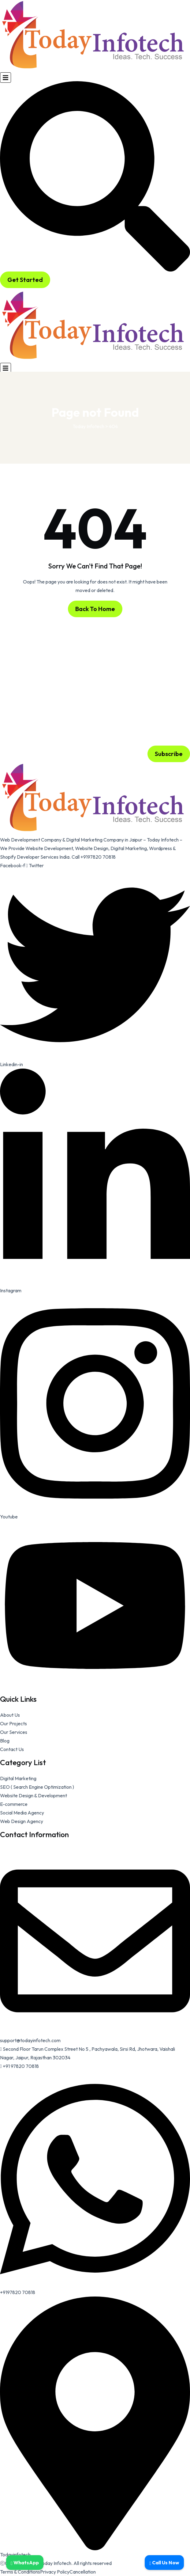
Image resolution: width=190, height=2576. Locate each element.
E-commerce (14, 1804)
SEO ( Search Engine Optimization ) (37, 1787)
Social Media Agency (22, 1813)
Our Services (13, 1732)
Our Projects (13, 1723)
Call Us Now (164, 2562)
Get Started (25, 279)
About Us (10, 1715)
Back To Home (95, 609)
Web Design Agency (21, 1821)
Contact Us (12, 1749)
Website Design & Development (33, 1795)
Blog (4, 1741)
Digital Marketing (18, 1778)
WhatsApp (25, 2562)
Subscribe (169, 754)
